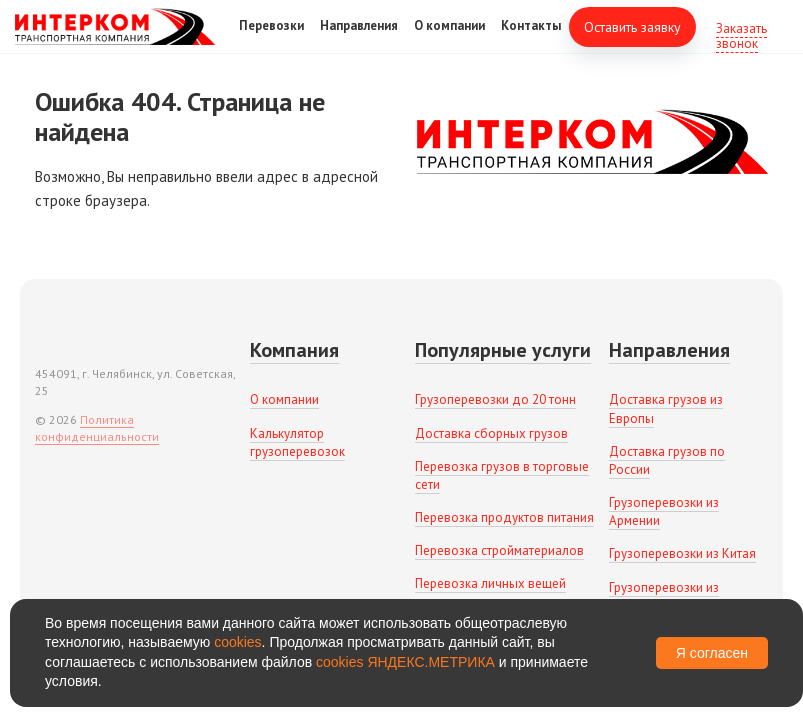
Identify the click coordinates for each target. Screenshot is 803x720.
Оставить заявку (632, 40)
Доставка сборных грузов (491, 433)
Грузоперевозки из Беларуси (664, 596)
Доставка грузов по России (667, 460)
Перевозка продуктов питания (504, 517)
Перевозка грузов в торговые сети (502, 475)
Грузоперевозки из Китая (682, 553)
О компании (449, 38)
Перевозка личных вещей (490, 583)
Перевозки (271, 38)
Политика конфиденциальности (97, 428)
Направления (359, 38)
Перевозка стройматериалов (499, 550)
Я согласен (712, 653)
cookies (237, 642)
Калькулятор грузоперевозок (297, 442)
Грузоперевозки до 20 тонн (495, 399)
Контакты (531, 38)
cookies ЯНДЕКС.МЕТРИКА (405, 662)
